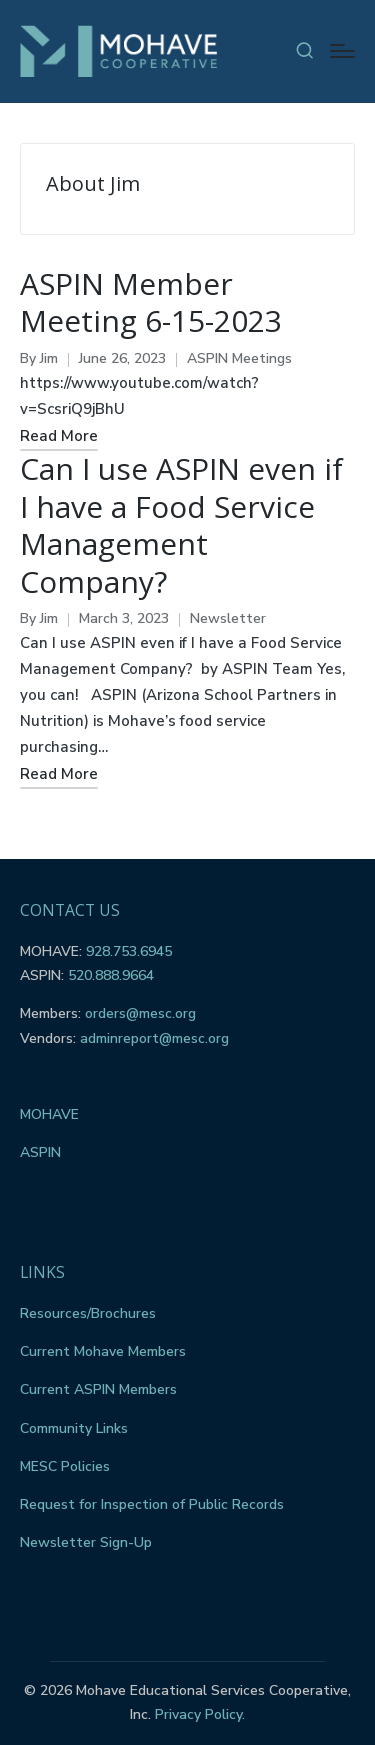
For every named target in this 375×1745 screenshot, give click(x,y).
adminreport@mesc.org (154, 1038)
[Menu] (342, 51)
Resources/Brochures (88, 1313)
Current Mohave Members (103, 1351)
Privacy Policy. (200, 1714)
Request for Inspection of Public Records (152, 1504)
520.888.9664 (111, 975)
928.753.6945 (129, 951)
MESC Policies (65, 1466)
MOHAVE (49, 1114)
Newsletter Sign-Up (86, 1542)
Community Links (74, 1428)
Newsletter (228, 618)
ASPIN (40, 1152)
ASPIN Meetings (239, 358)
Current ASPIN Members (98, 1389)
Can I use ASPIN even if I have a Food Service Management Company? (181, 525)
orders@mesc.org (140, 1013)
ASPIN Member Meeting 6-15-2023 (151, 302)
